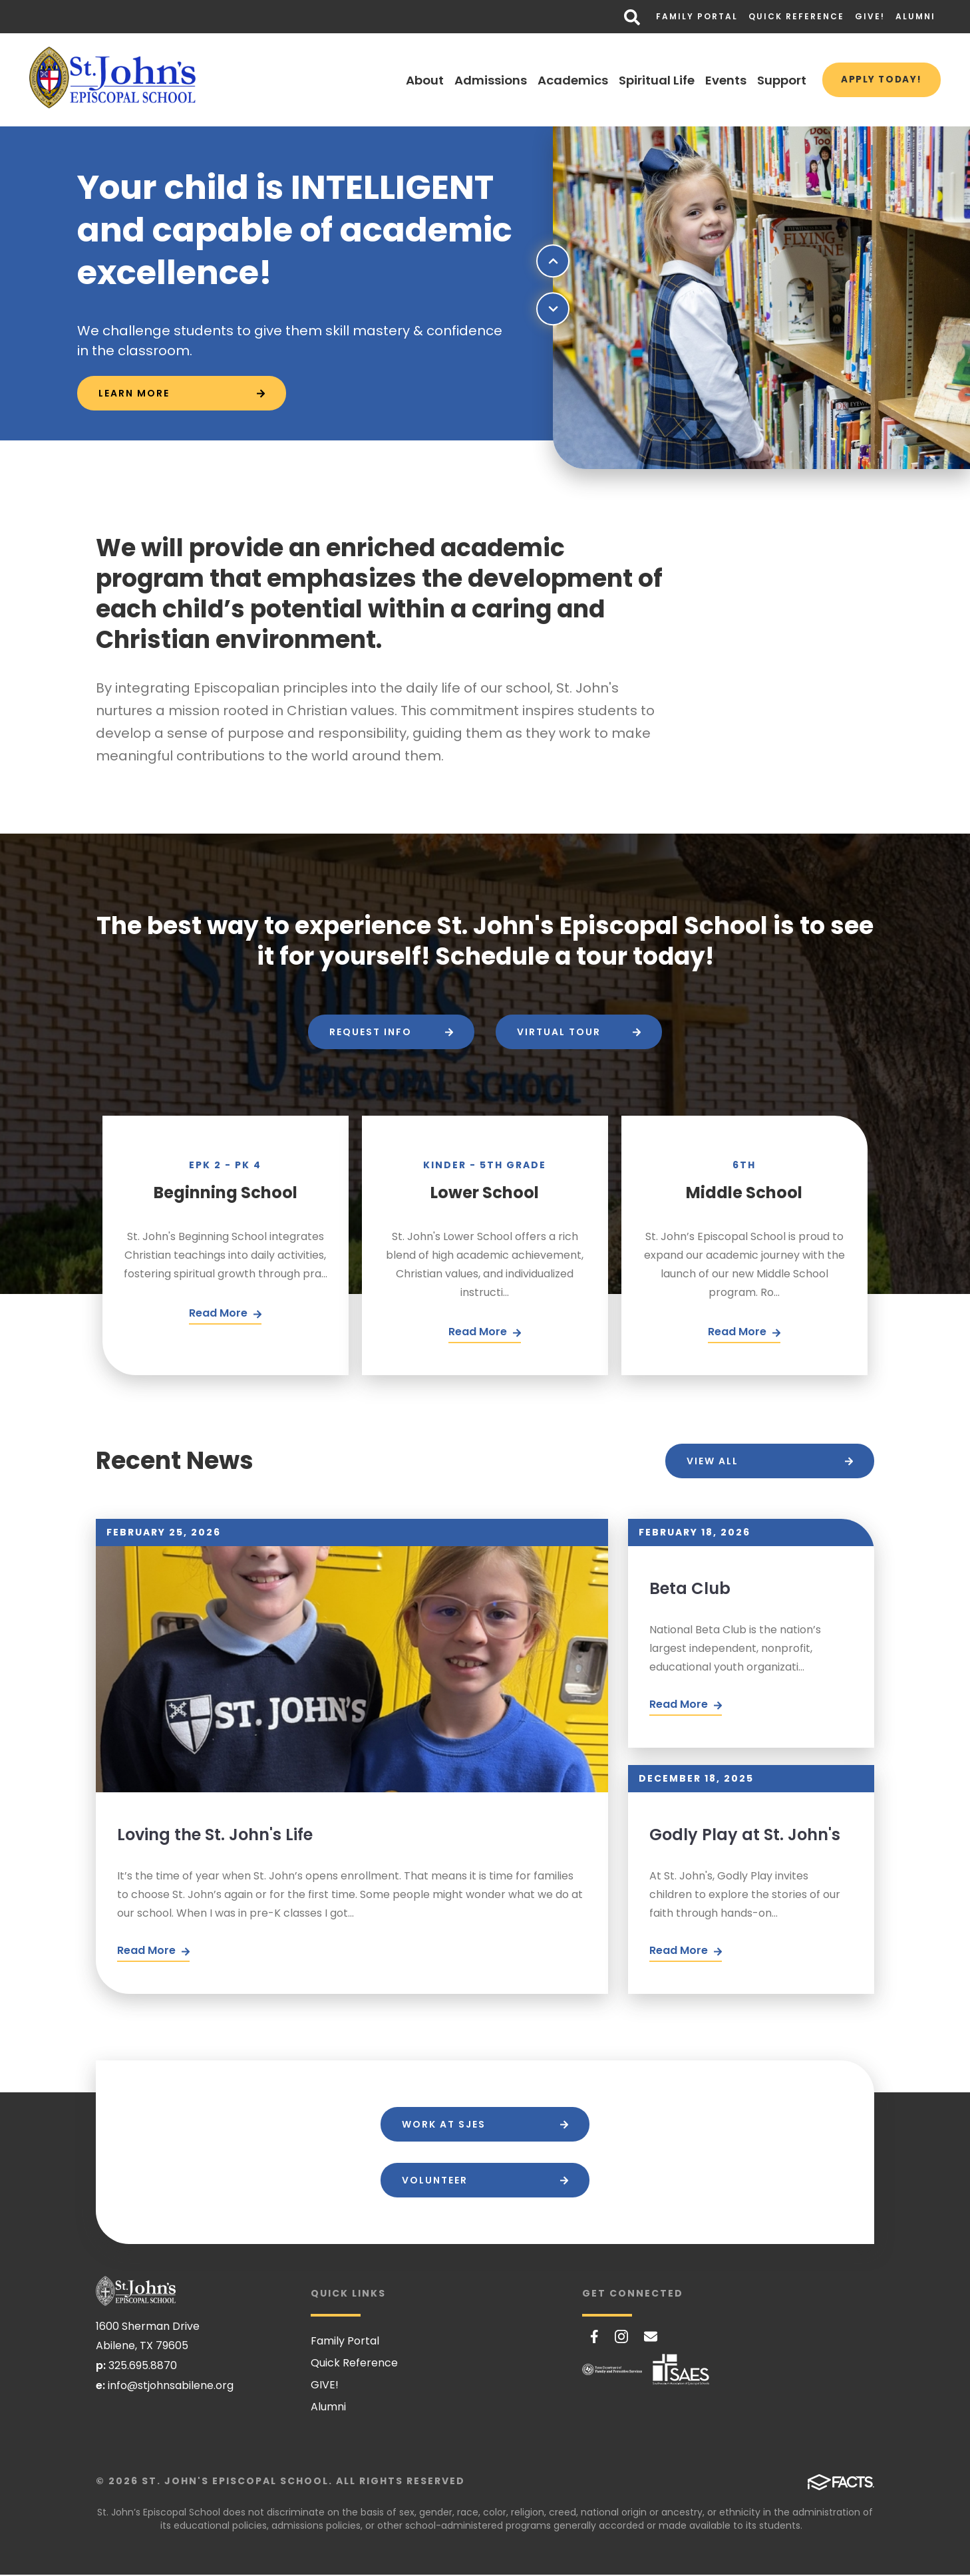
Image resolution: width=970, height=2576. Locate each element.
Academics (563, 80)
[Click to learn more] (181, 394)
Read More (153, 1952)
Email (650, 2337)
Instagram (621, 2337)
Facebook (594, 2337)
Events (715, 80)
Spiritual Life (647, 80)
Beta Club (689, 1588)
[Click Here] (225, 1315)
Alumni (915, 16)
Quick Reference (796, 16)
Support (771, 80)
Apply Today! (876, 79)
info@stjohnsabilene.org (171, 2387)
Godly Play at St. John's (744, 1835)
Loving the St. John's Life (215, 1835)
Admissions (480, 80)
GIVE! (870, 16)
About (415, 80)
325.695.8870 (142, 2367)
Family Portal (697, 16)
